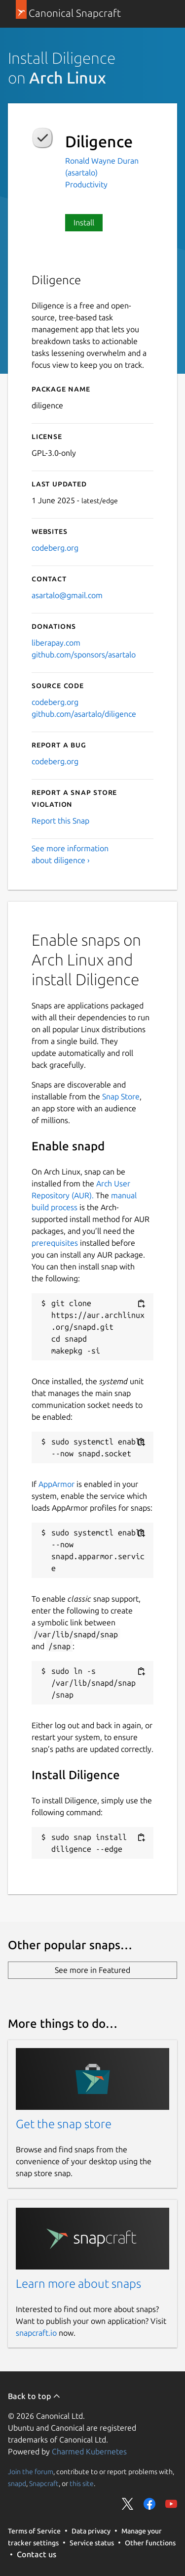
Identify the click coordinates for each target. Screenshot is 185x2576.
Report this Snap (60, 820)
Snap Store (121, 1096)
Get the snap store (63, 2124)
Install (84, 222)
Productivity (86, 184)
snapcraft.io (36, 2332)
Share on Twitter (128, 2504)
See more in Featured (92, 1969)
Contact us (36, 2554)
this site (82, 2484)
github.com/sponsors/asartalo (84, 654)
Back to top (34, 2396)
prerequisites (55, 1242)
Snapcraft (44, 2484)
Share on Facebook (149, 2504)
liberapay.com (56, 642)
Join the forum (30, 2472)
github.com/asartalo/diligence (84, 713)
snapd (17, 2484)
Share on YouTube (171, 2504)
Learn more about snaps (78, 2283)
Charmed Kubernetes (89, 2451)
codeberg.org (55, 547)
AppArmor (56, 1484)
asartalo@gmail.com (67, 595)
